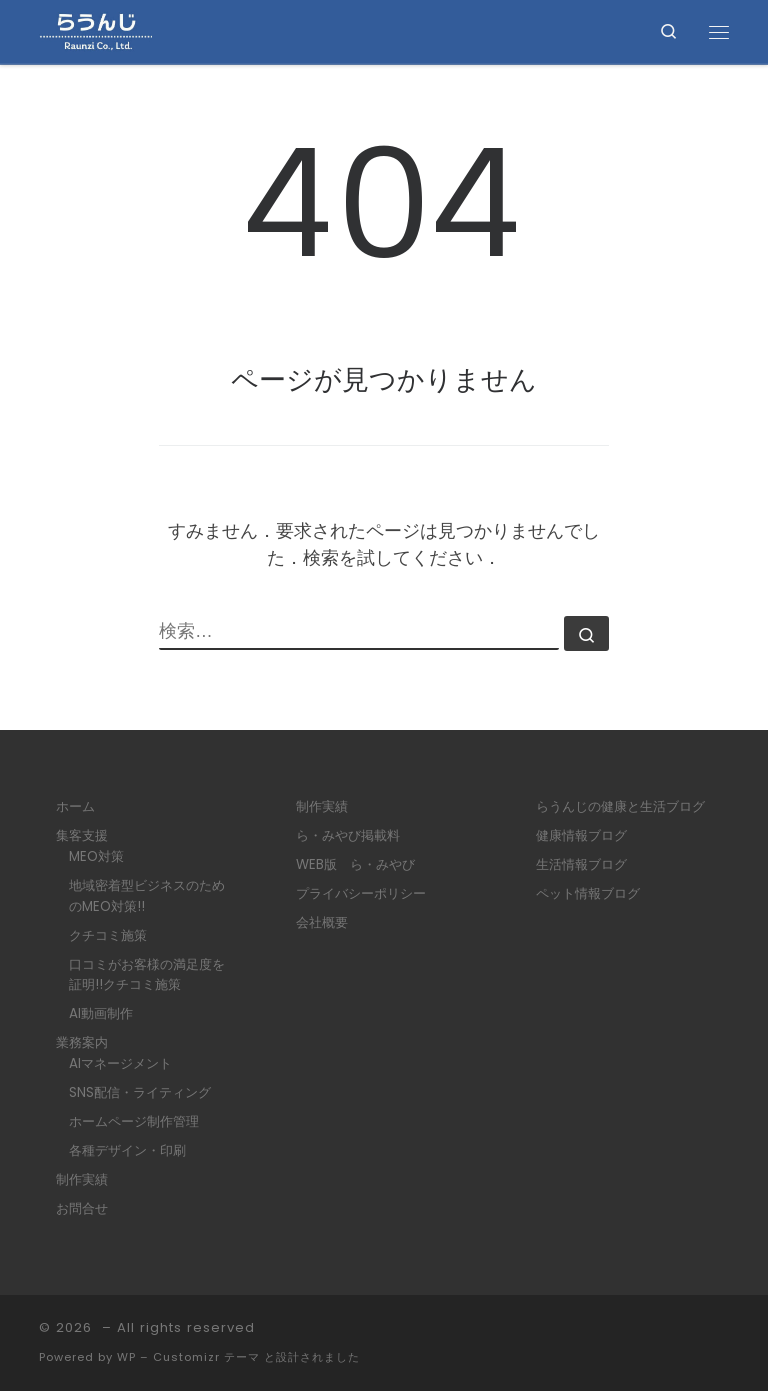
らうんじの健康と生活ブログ (620, 806)
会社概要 (322, 922)
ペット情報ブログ (588, 893)
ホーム (75, 806)
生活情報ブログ (581, 864)
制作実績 (82, 1179)
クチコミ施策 (108, 935)
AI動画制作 (101, 1013)
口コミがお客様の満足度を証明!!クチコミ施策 (147, 975)
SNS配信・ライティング (140, 1092)
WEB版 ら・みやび (355, 864)
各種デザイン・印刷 (127, 1150)
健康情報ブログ (581, 835)
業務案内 (82, 1042)
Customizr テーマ (206, 1357)
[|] (95, 30)
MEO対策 (96, 856)
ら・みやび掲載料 (348, 835)
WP (126, 1357)
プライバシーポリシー (361, 893)
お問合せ (82, 1208)
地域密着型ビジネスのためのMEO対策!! (147, 896)
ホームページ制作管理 (134, 1121)
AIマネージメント (120, 1063)
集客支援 (82, 835)
